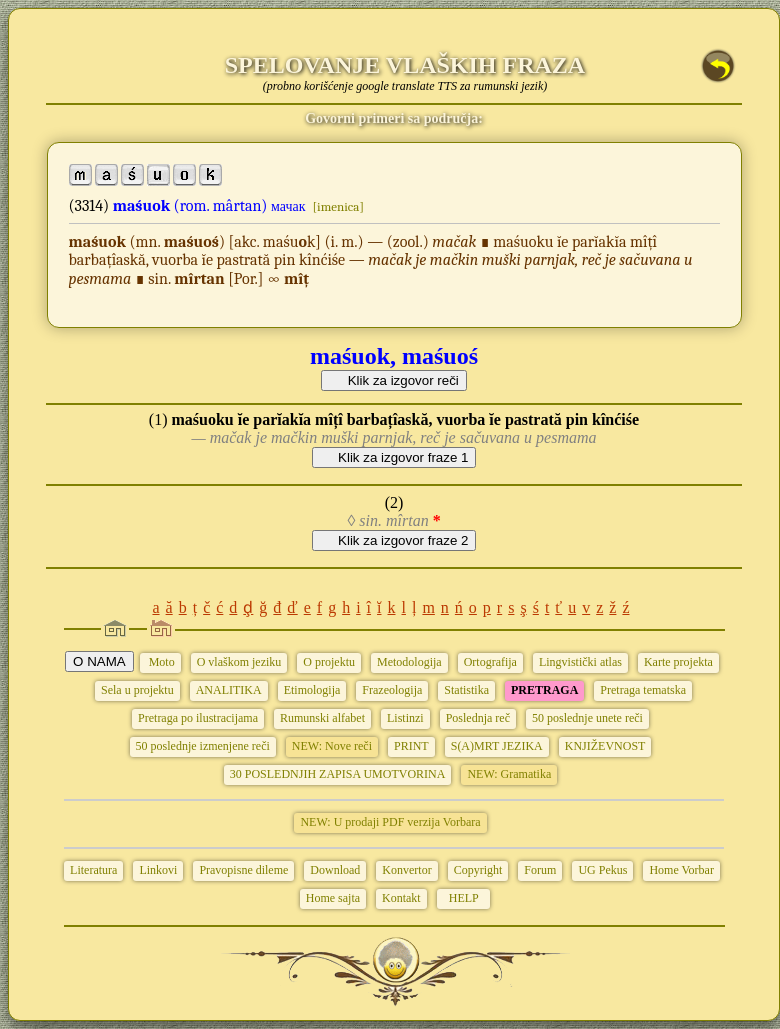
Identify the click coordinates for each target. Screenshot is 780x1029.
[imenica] (338, 206)
